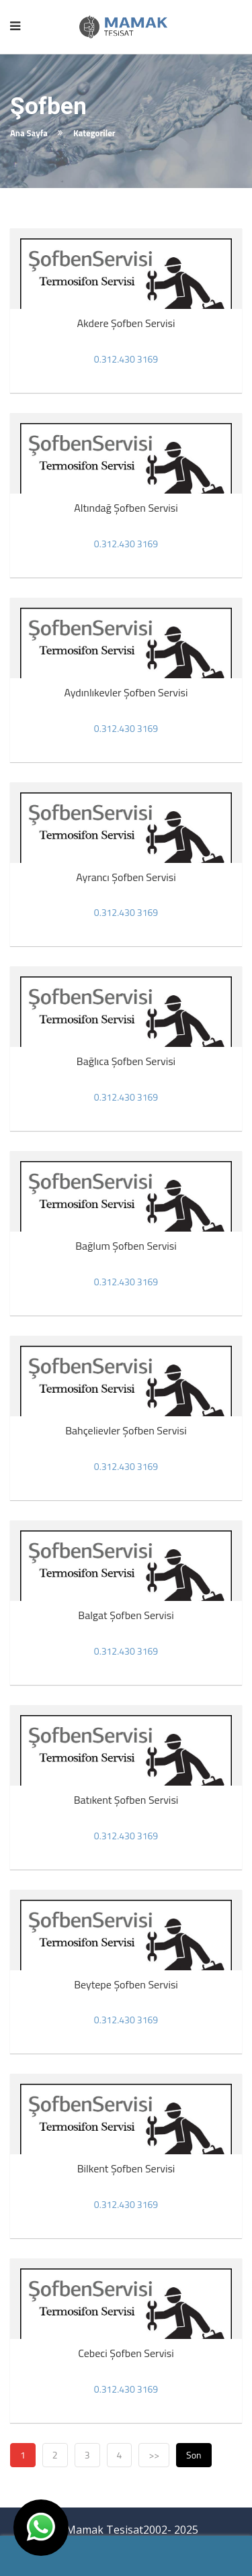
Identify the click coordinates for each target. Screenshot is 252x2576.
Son (194, 2455)
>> (154, 2455)
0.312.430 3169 (126, 359)
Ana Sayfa (29, 133)
